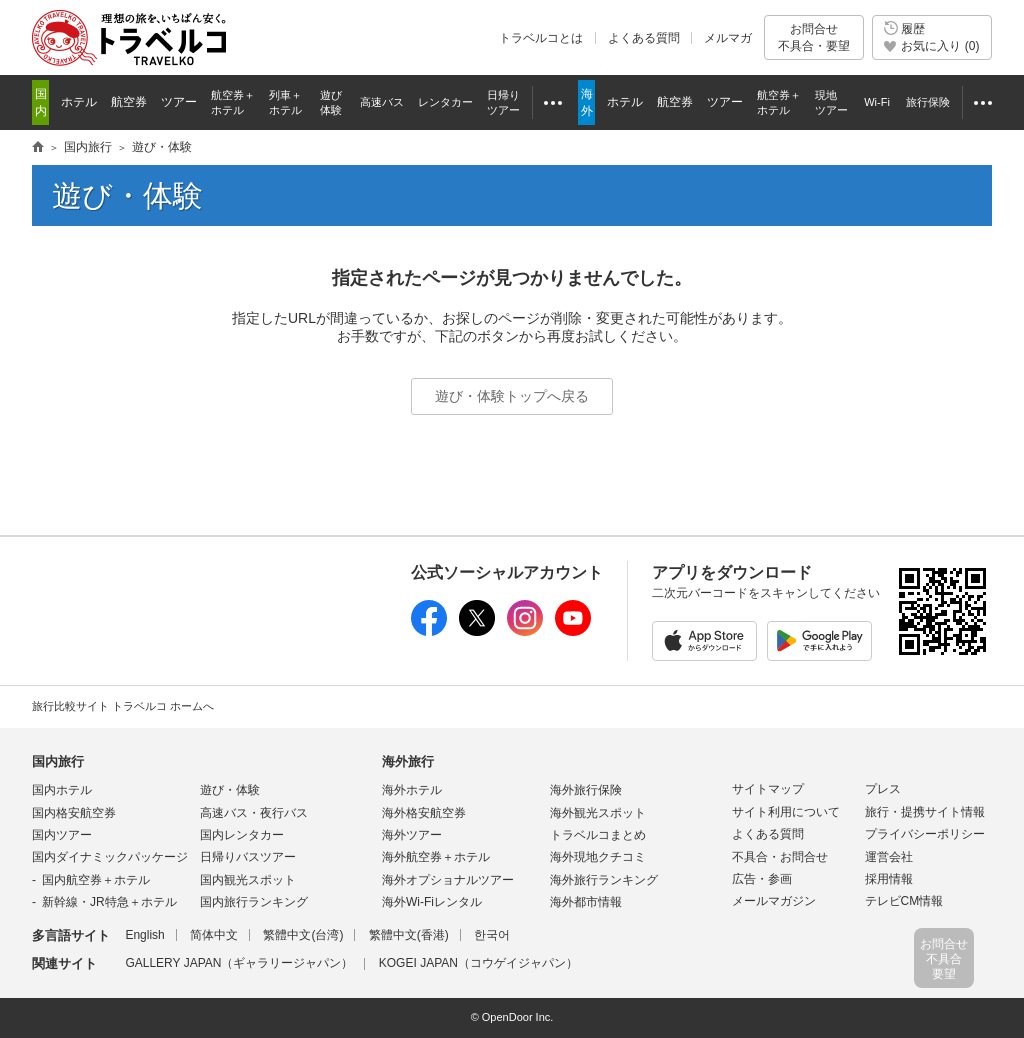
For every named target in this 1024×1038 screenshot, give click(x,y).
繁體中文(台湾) (303, 935)
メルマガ (728, 38)
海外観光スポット (598, 813)
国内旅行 (58, 761)
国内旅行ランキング (254, 902)
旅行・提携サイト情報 (925, 812)
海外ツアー (412, 835)
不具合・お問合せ (780, 857)
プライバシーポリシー (925, 834)
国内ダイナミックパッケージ (110, 857)
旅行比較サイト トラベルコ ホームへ (123, 706)
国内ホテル (62, 790)
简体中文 (214, 935)
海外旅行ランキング (604, 880)
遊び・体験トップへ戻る (512, 396)
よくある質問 (644, 38)
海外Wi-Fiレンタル (432, 902)
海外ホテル (412, 790)
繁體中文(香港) (409, 935)
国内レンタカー (242, 835)
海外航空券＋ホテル (436, 857)
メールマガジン (774, 901)
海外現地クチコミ (598, 857)
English (144, 935)
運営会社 (889, 857)
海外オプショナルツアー (448, 880)
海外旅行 (408, 761)
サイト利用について (786, 812)
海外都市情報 (586, 902)
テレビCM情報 (904, 901)
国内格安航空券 (74, 813)
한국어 (492, 935)
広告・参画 (762, 879)
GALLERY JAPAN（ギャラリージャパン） (239, 963)
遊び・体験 (230, 790)
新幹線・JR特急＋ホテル (109, 902)
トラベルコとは (541, 38)
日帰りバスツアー (248, 857)
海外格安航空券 (424, 813)
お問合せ (814, 37)
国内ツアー (62, 835)
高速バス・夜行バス (254, 813)
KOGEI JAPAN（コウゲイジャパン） (478, 963)
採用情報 (889, 879)
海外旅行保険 (586, 790)
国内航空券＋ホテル (96, 880)
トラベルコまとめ (598, 835)
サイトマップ (768, 789)
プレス (883, 789)
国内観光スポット (248, 880)
